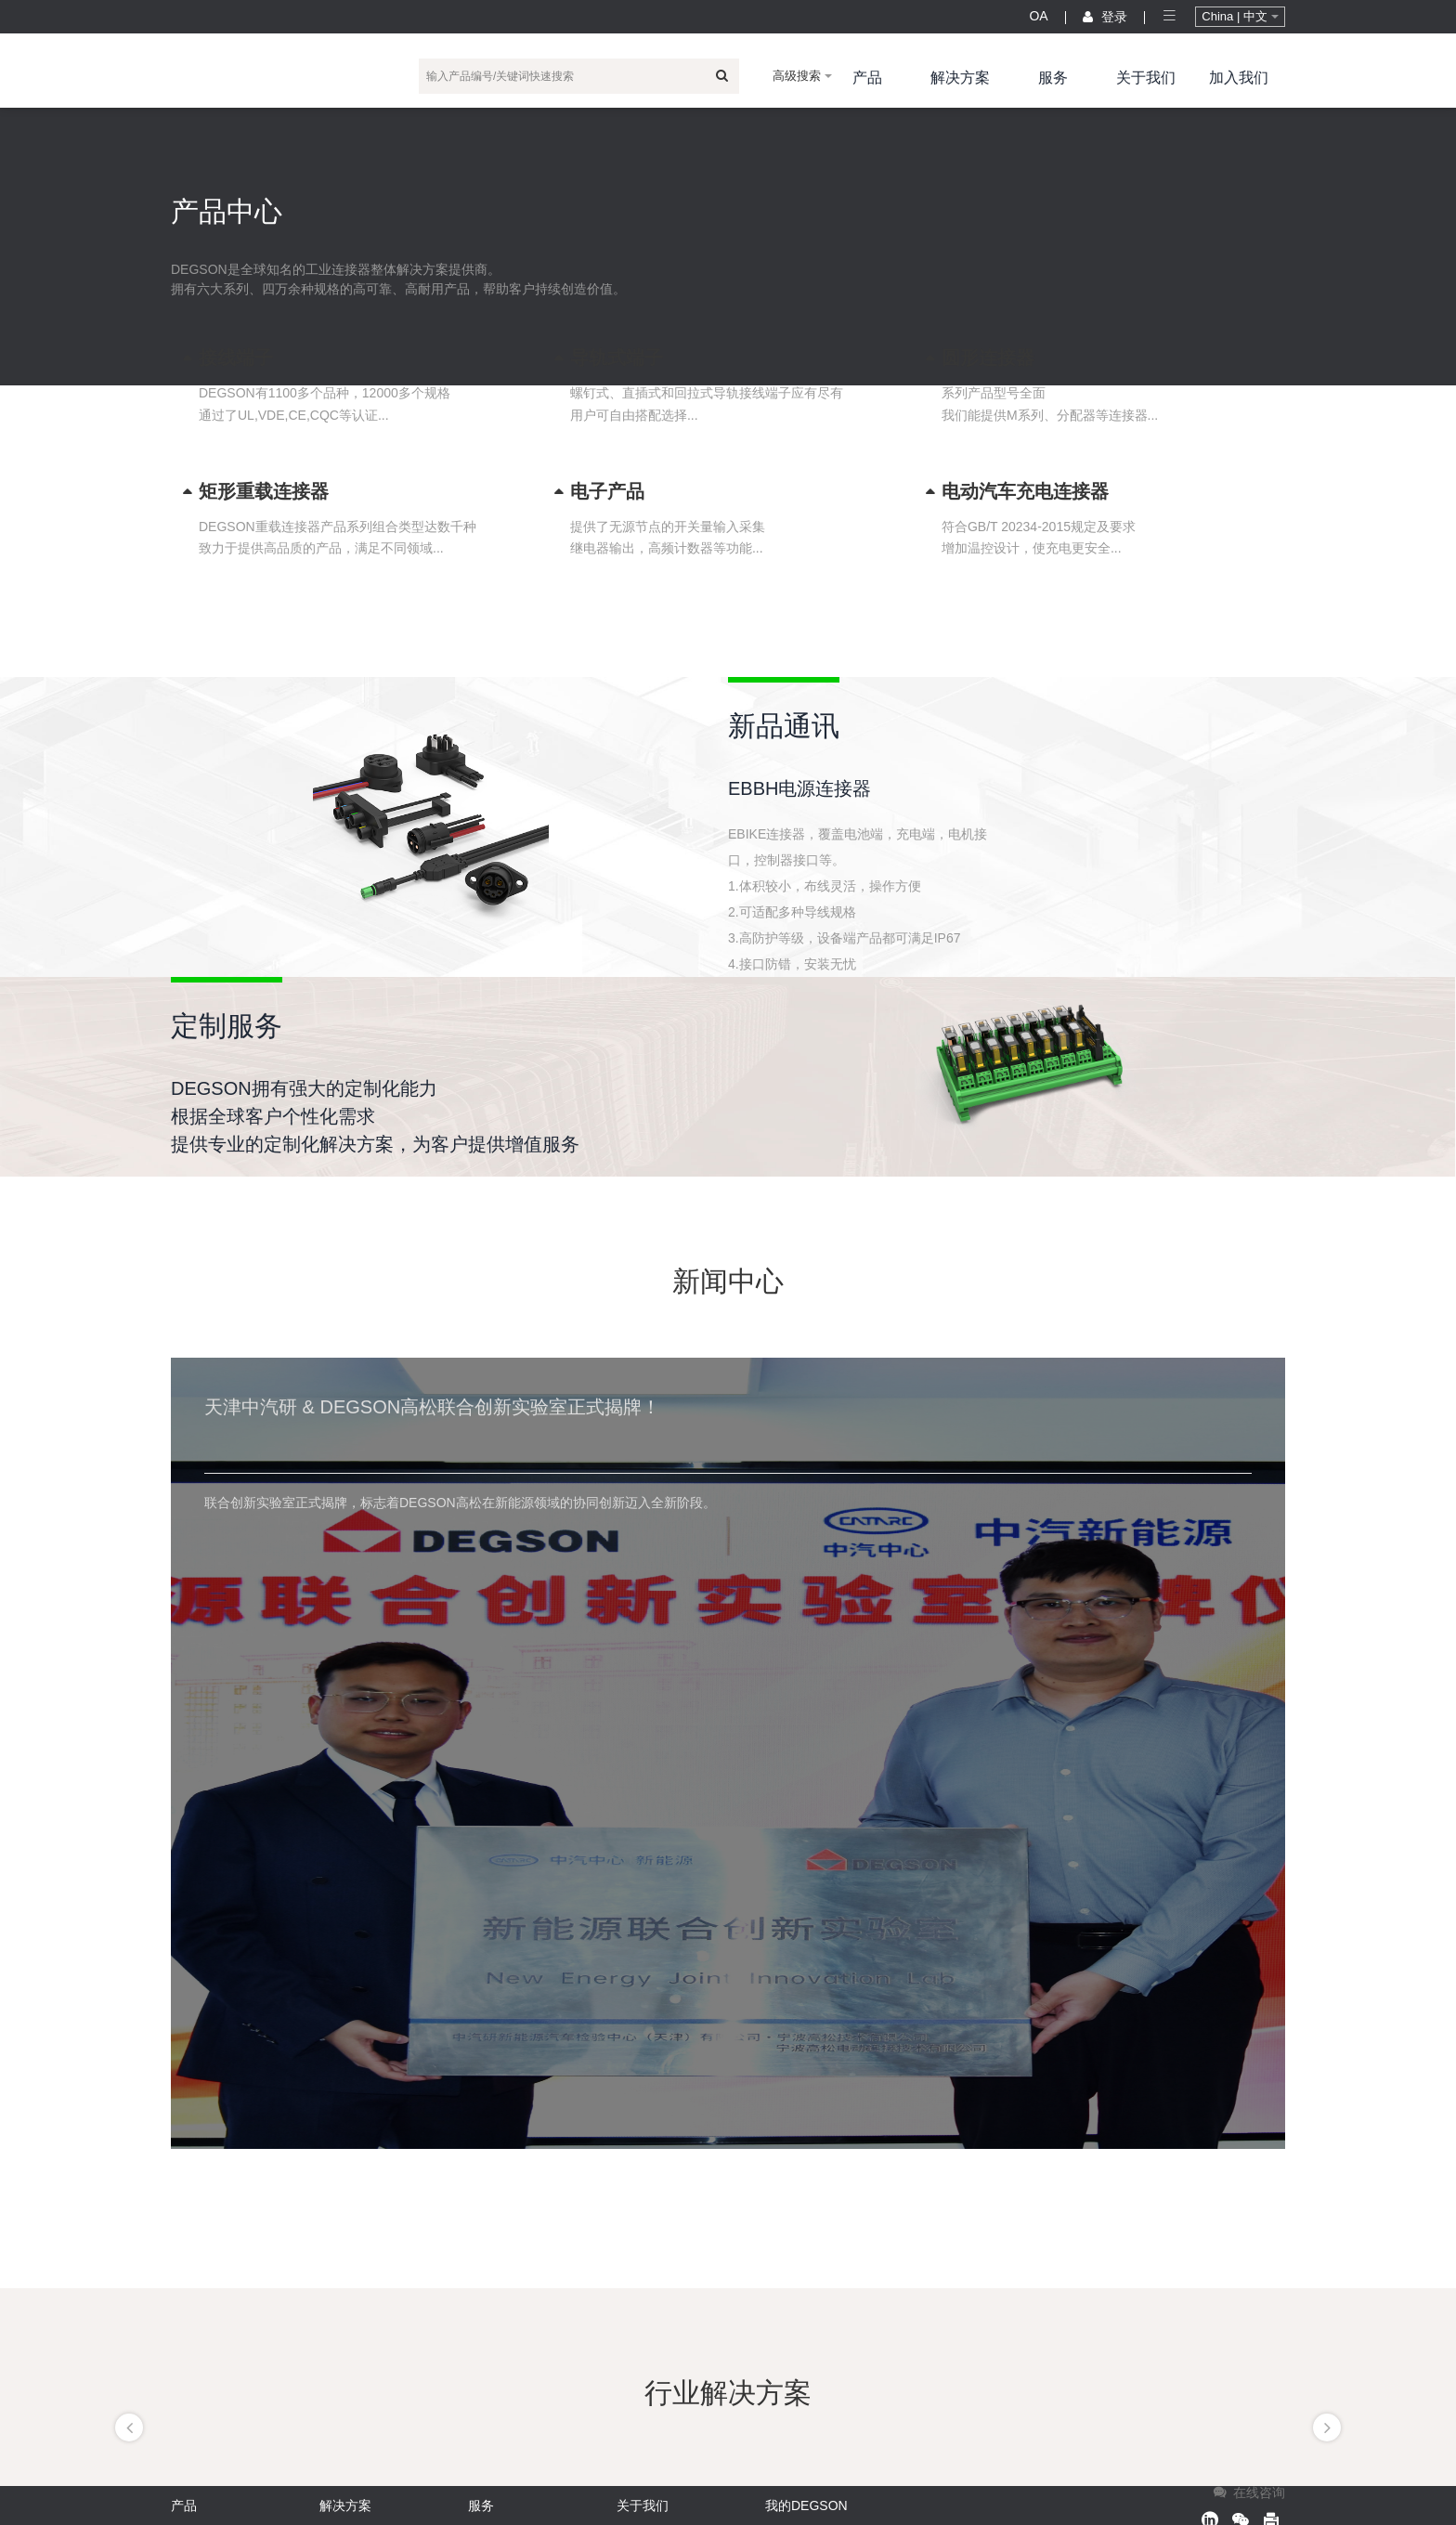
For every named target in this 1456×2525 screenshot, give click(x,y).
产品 (867, 77)
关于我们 (1146, 77)
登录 (1105, 16)
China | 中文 (1240, 16)
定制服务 (226, 1025)
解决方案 (960, 77)
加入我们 (1238, 77)
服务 (1053, 77)
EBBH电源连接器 (799, 788)
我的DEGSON (806, 2505)
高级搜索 (802, 76)
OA (1038, 15)
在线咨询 (1247, 2492)
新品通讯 (783, 725)
